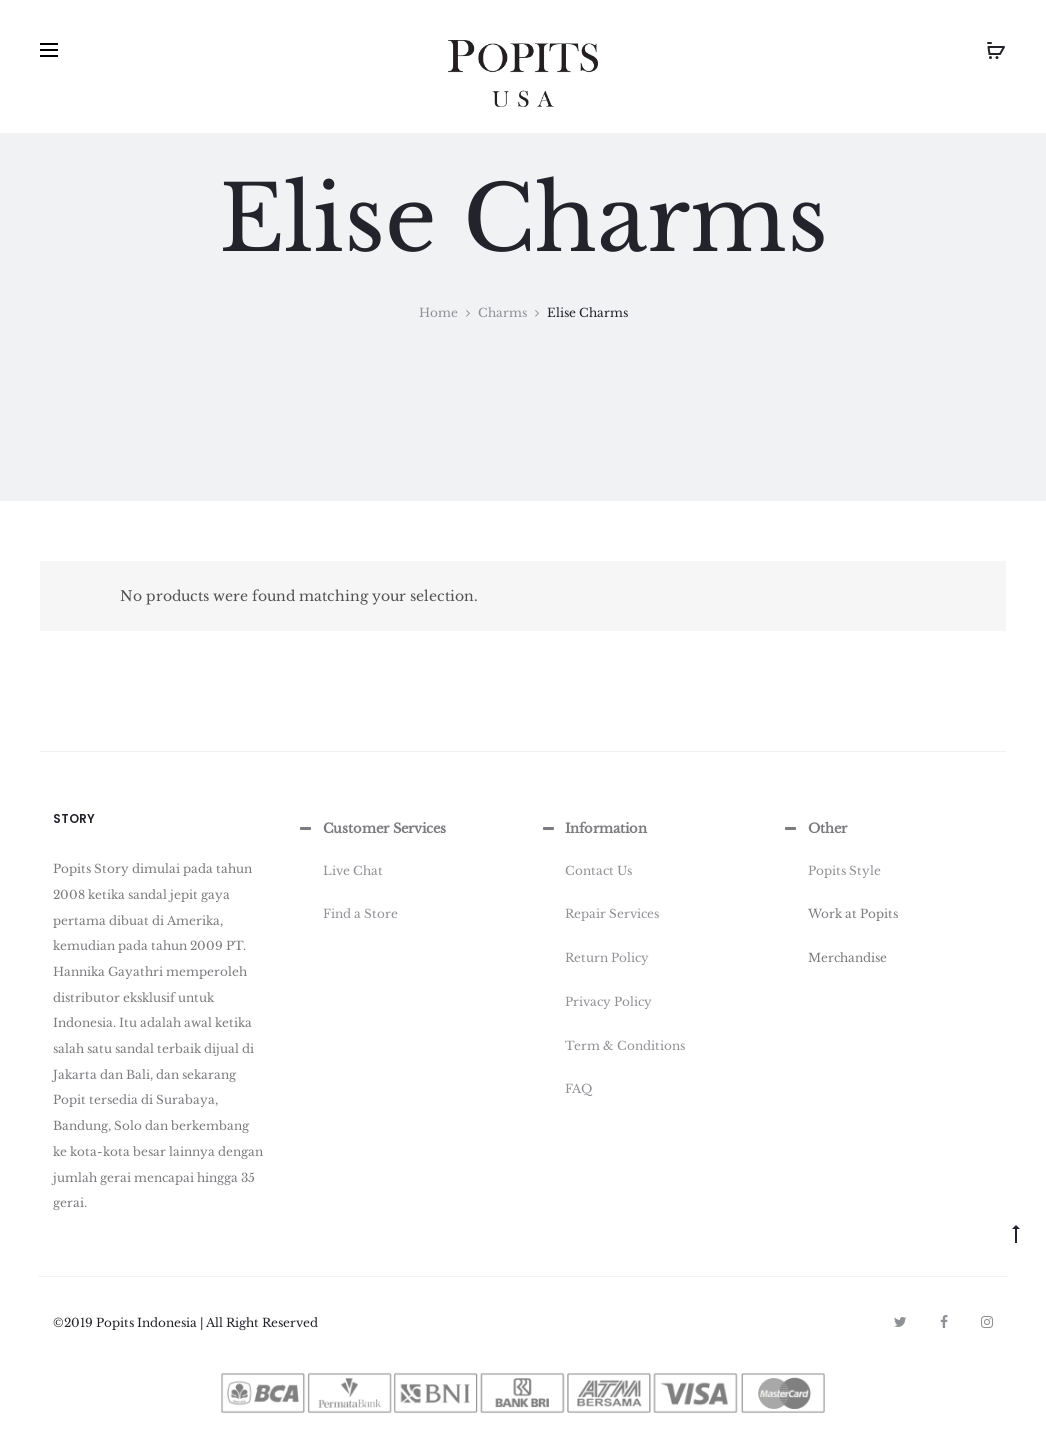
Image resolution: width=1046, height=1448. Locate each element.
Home (438, 312)
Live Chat (353, 870)
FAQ (578, 1088)
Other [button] (814, 829)
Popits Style (844, 870)
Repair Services (612, 913)
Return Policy (607, 957)
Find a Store (360, 913)
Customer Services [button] (371, 829)
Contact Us (598, 870)
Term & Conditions (625, 1045)
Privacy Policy (608, 1001)
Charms (502, 312)
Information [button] (592, 829)
